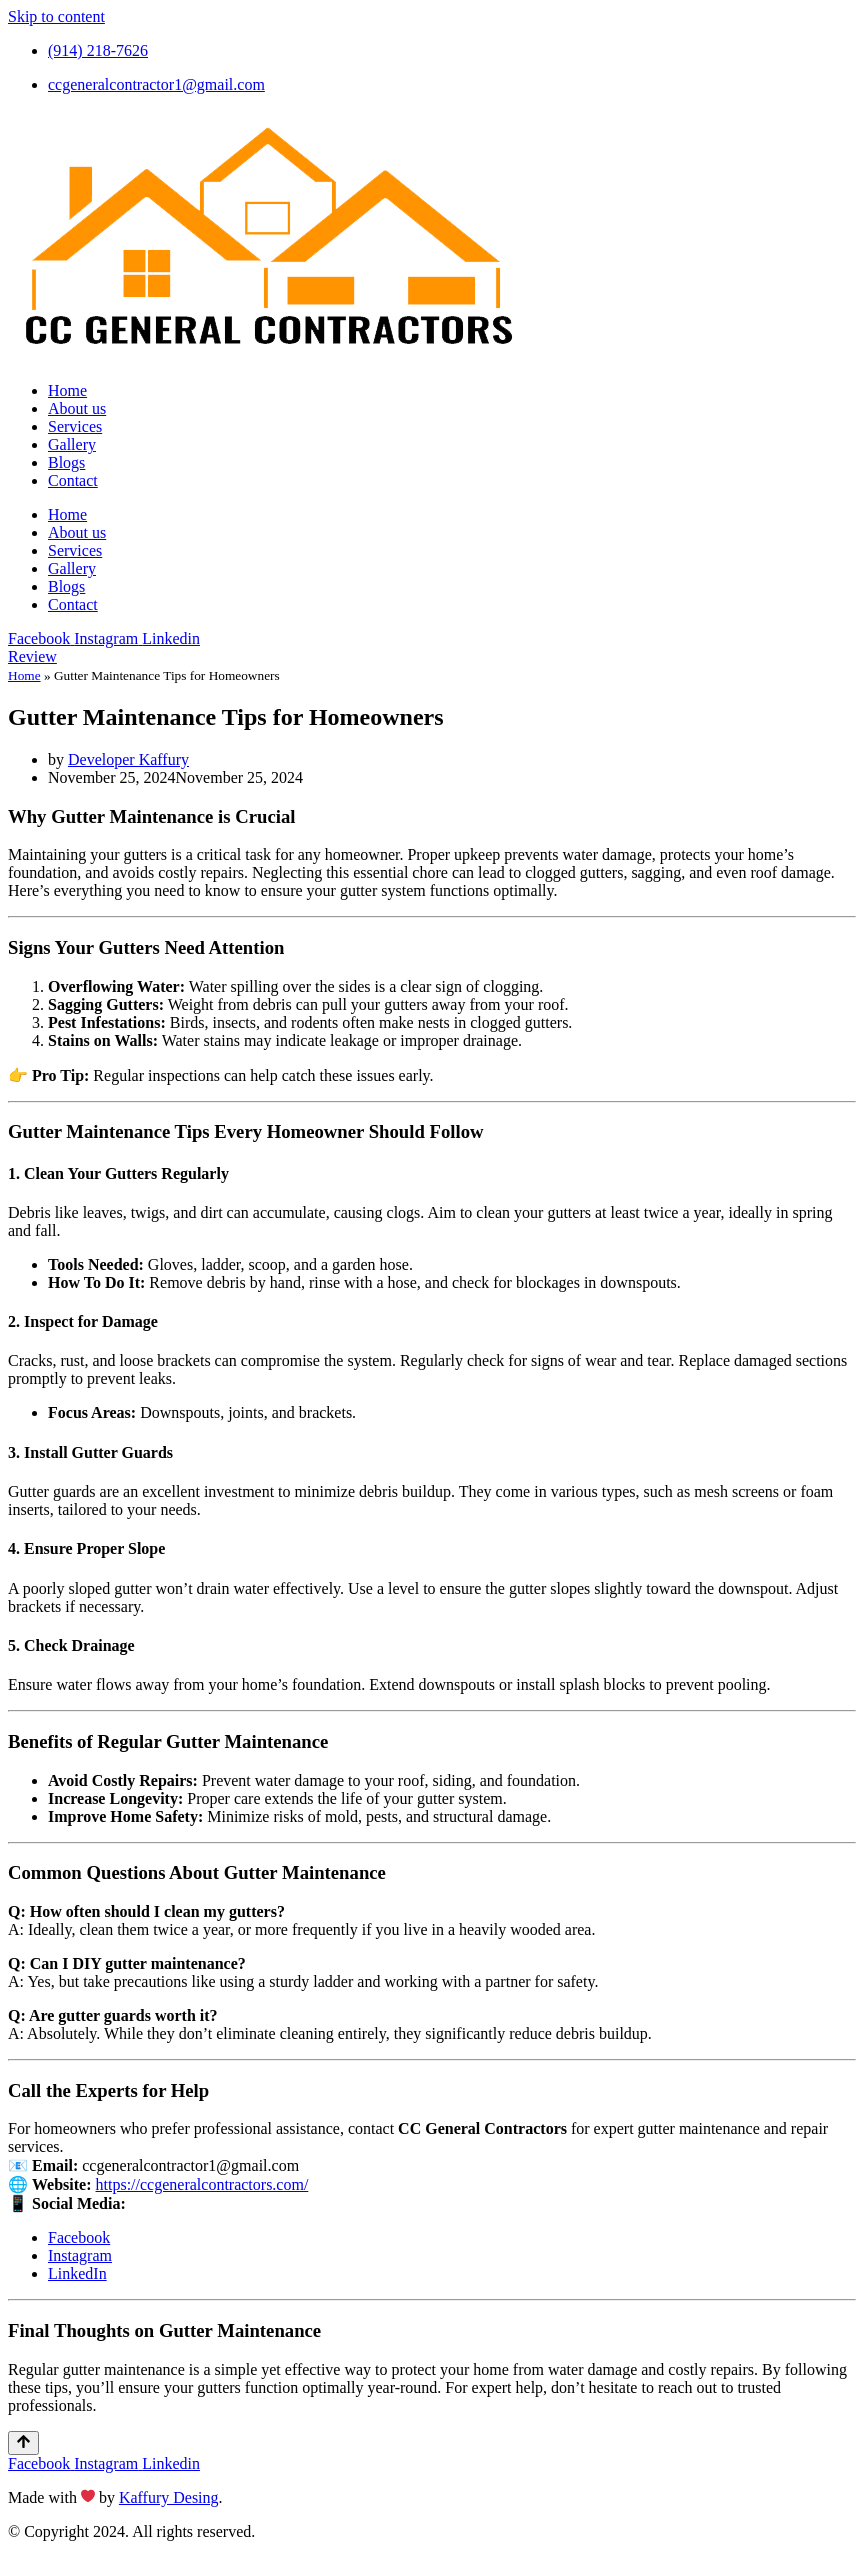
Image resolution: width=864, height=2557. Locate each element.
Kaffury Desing (169, 2497)
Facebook (79, 2237)
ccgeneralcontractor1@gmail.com (190, 2165)
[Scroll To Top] (23, 2443)
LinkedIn (77, 2273)
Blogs (66, 462)
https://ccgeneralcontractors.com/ (202, 2184)
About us (77, 408)
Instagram (80, 2255)
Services (75, 426)
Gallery (72, 444)
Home (67, 390)
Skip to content (56, 16)
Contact (73, 480)
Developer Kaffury (128, 759)
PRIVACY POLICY (335, 2531)
